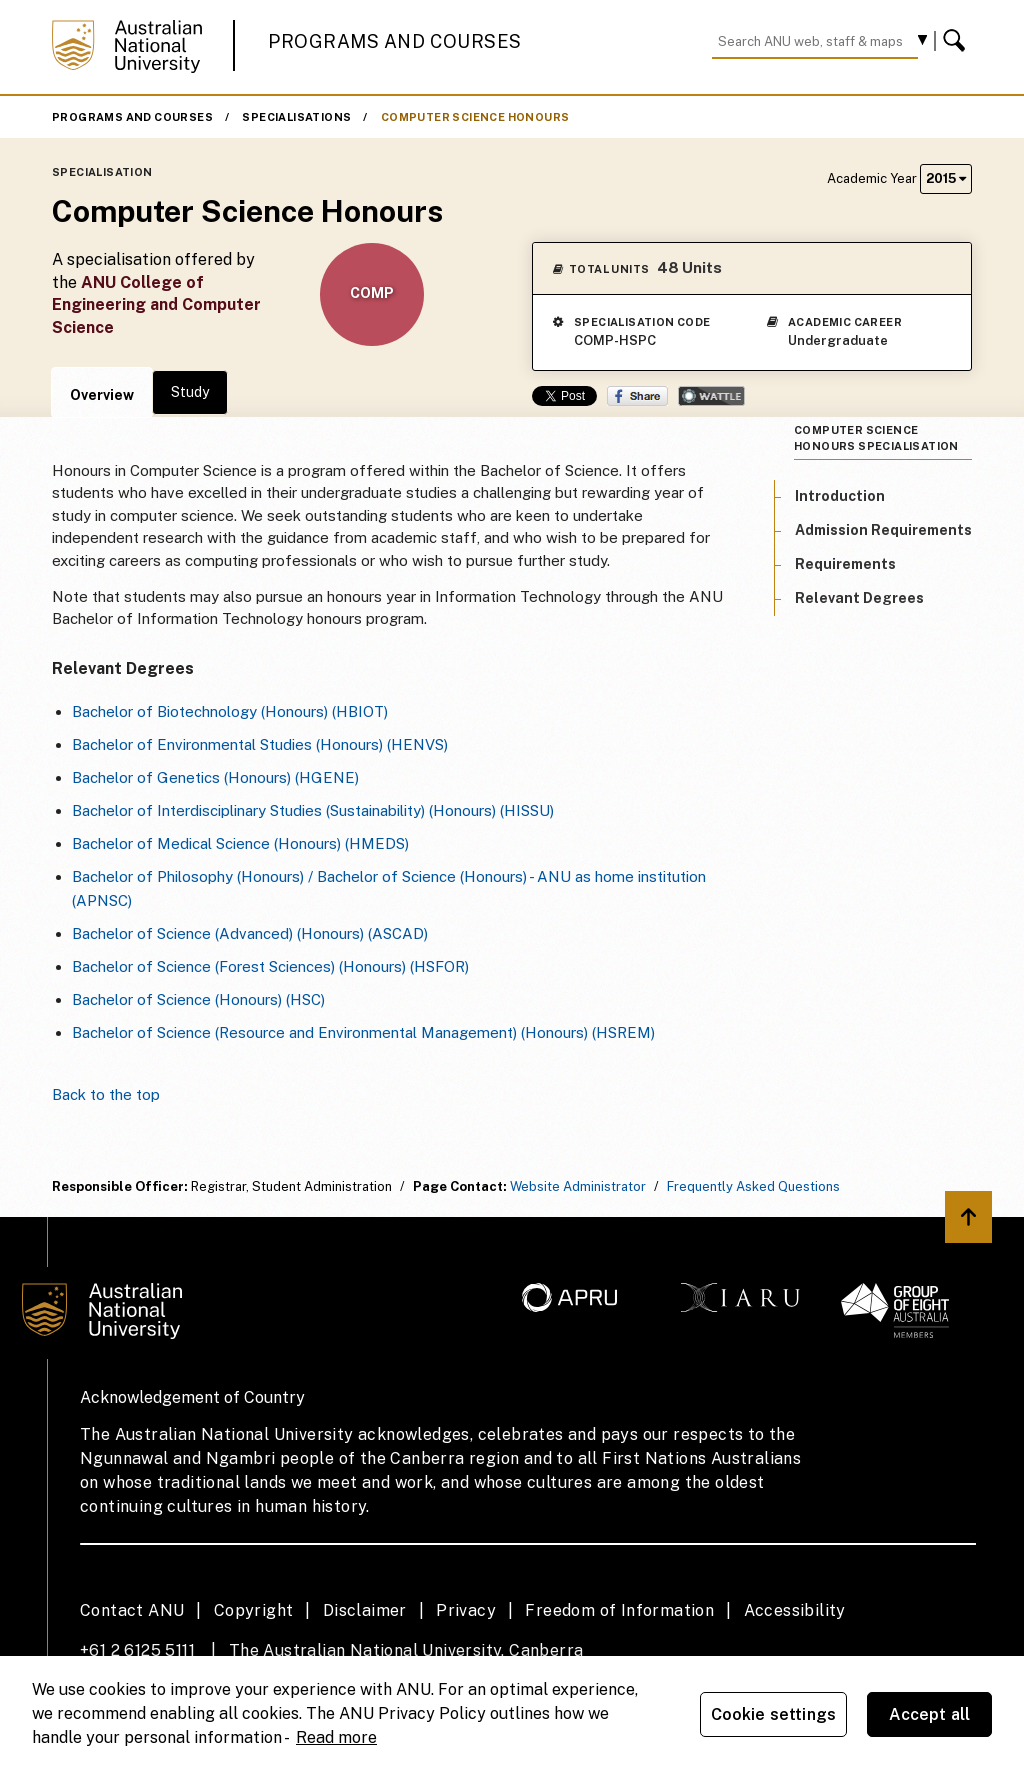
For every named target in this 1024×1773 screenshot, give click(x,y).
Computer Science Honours (475, 117)
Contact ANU (132, 1610)
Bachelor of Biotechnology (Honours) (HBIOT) (230, 711)
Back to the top (106, 1094)
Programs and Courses (395, 41)
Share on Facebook (637, 396)
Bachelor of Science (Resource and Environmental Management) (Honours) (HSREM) (363, 1032)
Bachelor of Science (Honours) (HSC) (198, 999)
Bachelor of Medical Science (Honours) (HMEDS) (240, 843)
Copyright (254, 1610)
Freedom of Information (619, 1610)
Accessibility (795, 1610)
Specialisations (296, 117)
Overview (102, 395)
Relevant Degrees (859, 598)
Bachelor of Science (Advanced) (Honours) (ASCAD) (250, 933)
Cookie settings (773, 1714)
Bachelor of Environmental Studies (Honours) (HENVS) (260, 744)
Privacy (466, 1610)
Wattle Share (711, 396)
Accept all (930, 1714)
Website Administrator (578, 1186)
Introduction (840, 496)
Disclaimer (365, 1610)
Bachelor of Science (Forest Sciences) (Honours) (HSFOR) (270, 966)
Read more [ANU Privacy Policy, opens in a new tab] (336, 1737)
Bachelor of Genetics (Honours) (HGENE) (215, 777)
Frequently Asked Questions (753, 1186)
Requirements (845, 564)
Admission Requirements (883, 530)
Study (190, 392)
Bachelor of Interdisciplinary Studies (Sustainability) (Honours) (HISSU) (313, 810)
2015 (946, 178)
